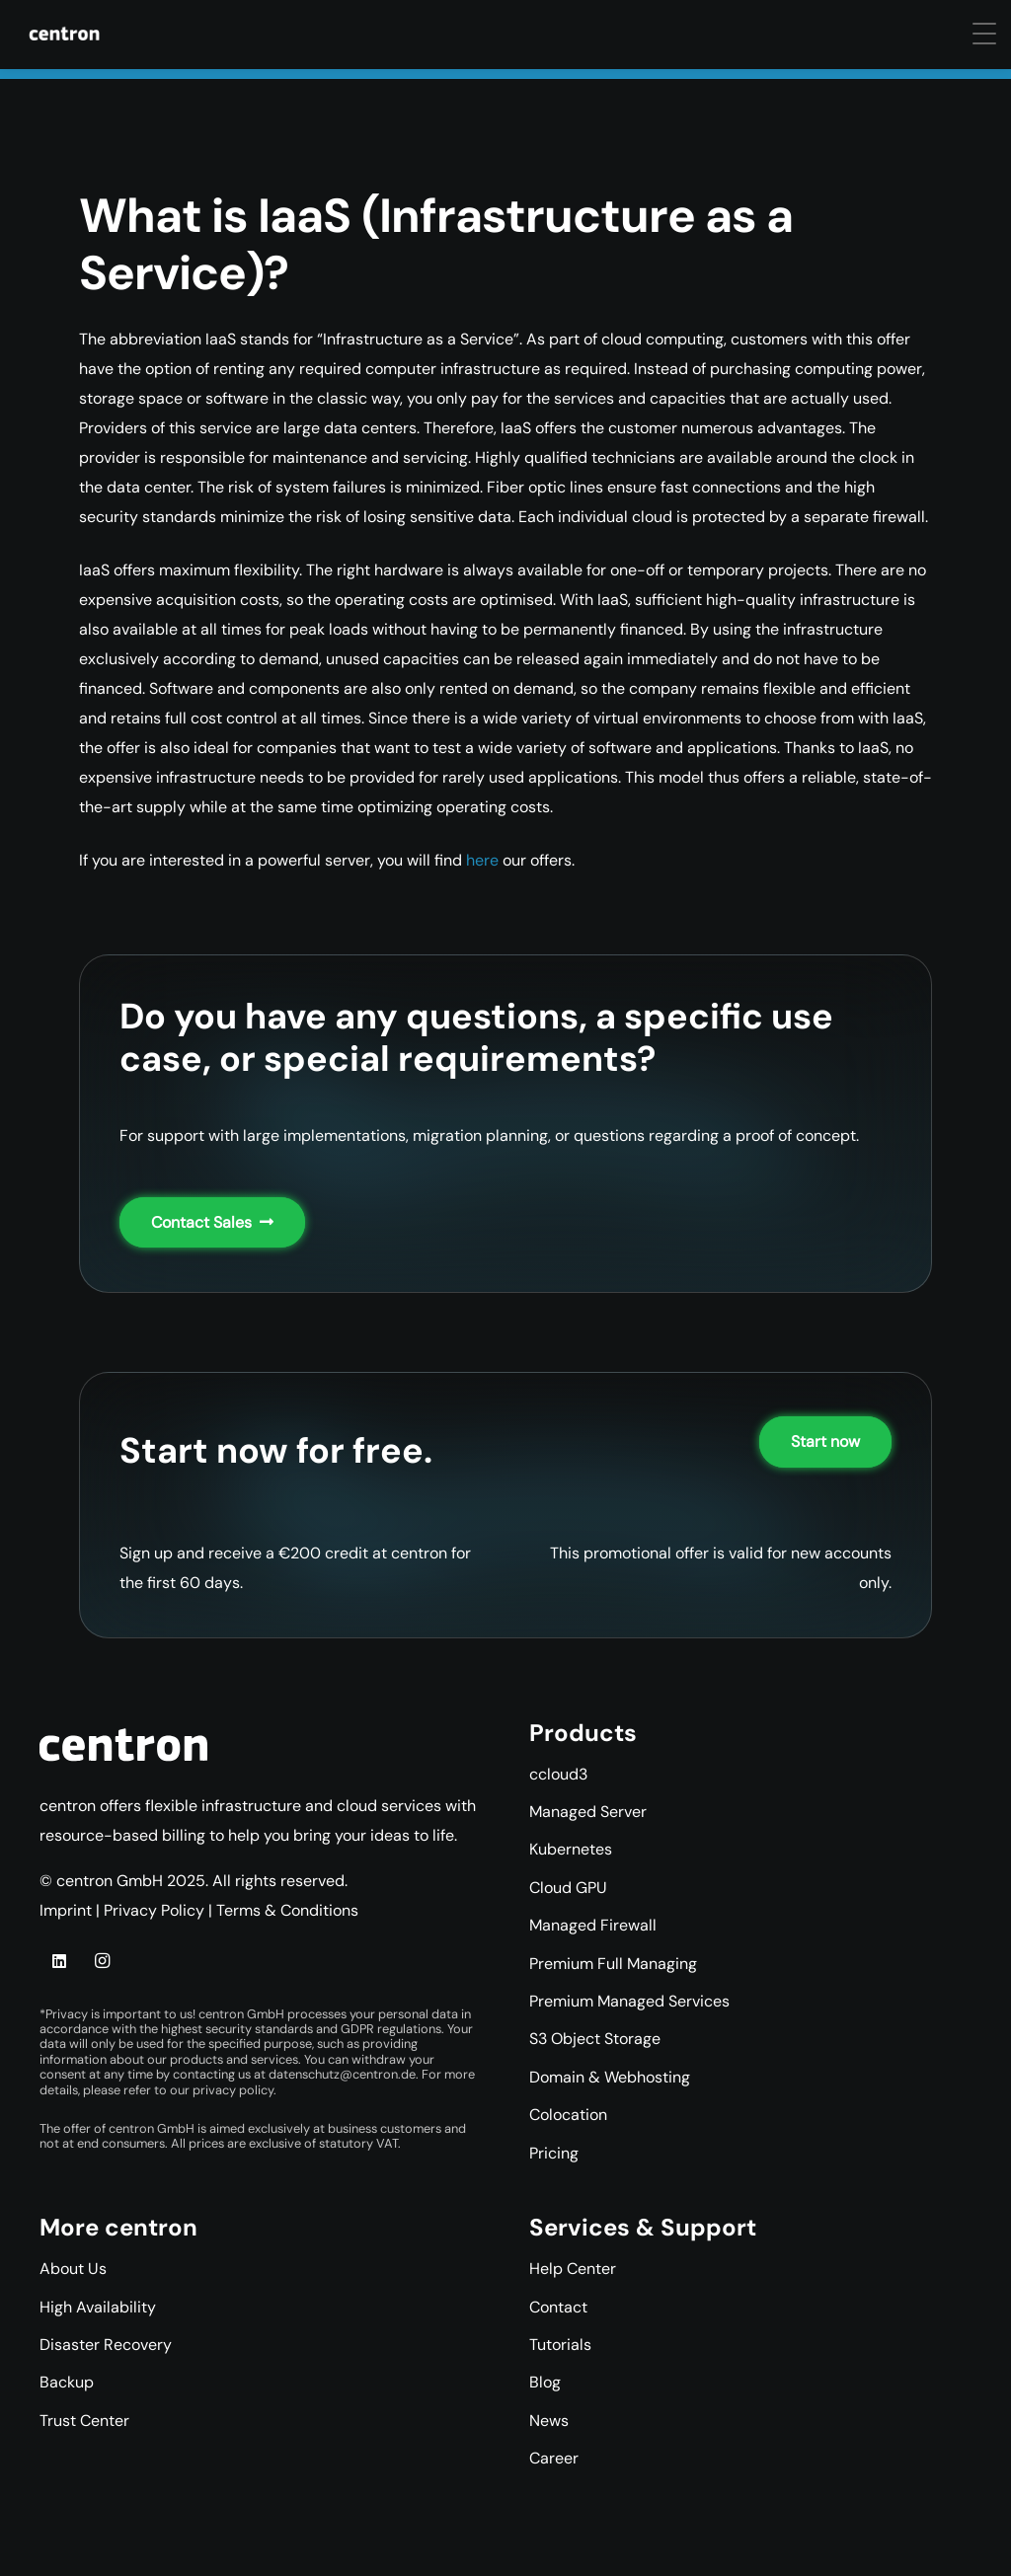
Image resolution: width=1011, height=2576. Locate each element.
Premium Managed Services (629, 2001)
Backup (66, 2382)
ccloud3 (558, 1774)
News (549, 2420)
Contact (558, 2307)
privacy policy (233, 2090)
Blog (545, 2382)
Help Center (572, 2268)
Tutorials (560, 2344)
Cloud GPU (568, 1887)
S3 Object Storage (595, 2038)
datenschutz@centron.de (342, 2074)
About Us (73, 2268)
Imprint (65, 1910)
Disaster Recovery (105, 2344)
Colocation (568, 2114)
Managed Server (588, 1811)
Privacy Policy (154, 1910)
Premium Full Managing (613, 1963)
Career (554, 2458)
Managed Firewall (593, 1925)
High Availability (97, 2307)
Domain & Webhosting (609, 2077)
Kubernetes (570, 1849)
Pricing (554, 2153)
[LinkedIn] (59, 1961)
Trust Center (84, 2420)
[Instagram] (101, 1961)
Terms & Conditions (287, 1910)
